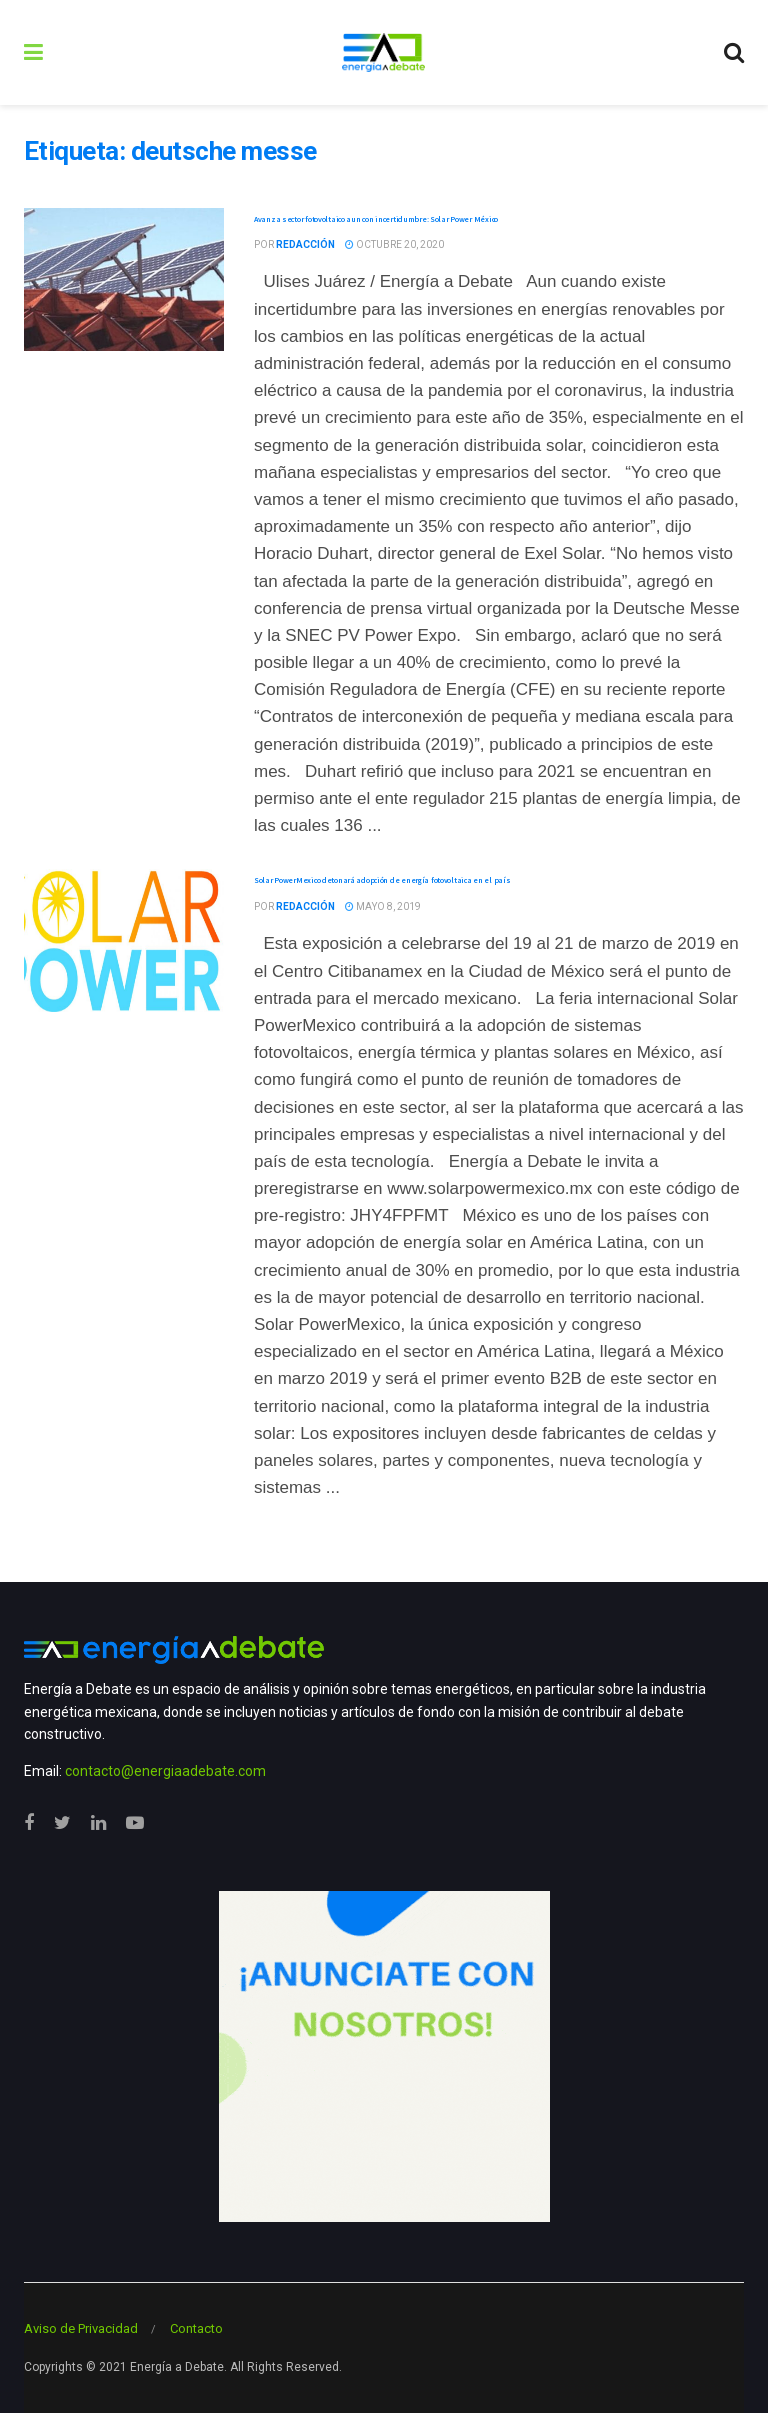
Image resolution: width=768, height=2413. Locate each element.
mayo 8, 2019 (383, 906)
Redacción (305, 244)
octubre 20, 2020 (394, 244)
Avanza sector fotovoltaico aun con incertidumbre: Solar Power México (376, 219)
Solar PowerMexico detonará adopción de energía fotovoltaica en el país (382, 880)
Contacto (196, 2328)
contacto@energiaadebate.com (165, 1771)
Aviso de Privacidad (81, 2328)
